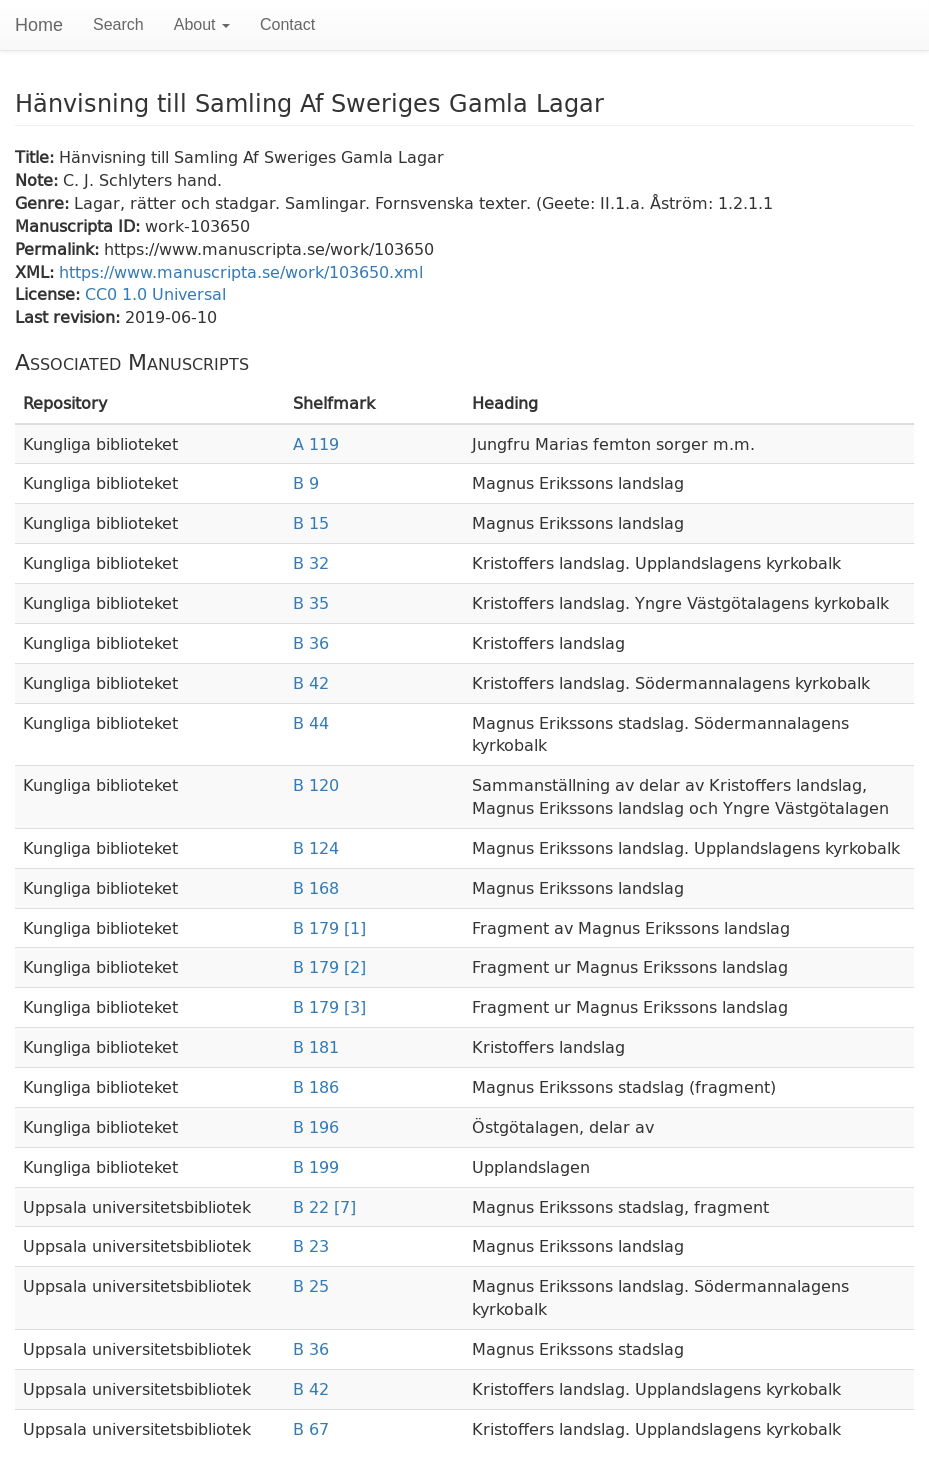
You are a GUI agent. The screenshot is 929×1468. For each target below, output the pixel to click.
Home (39, 25)
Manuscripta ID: (80, 225)
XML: (37, 271)
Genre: (44, 202)
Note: (39, 179)
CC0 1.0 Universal (155, 293)
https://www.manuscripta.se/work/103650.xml (241, 271)
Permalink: (59, 248)
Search (118, 24)
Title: (37, 156)
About (202, 24)
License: (50, 293)
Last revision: (70, 316)
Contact (287, 24)
